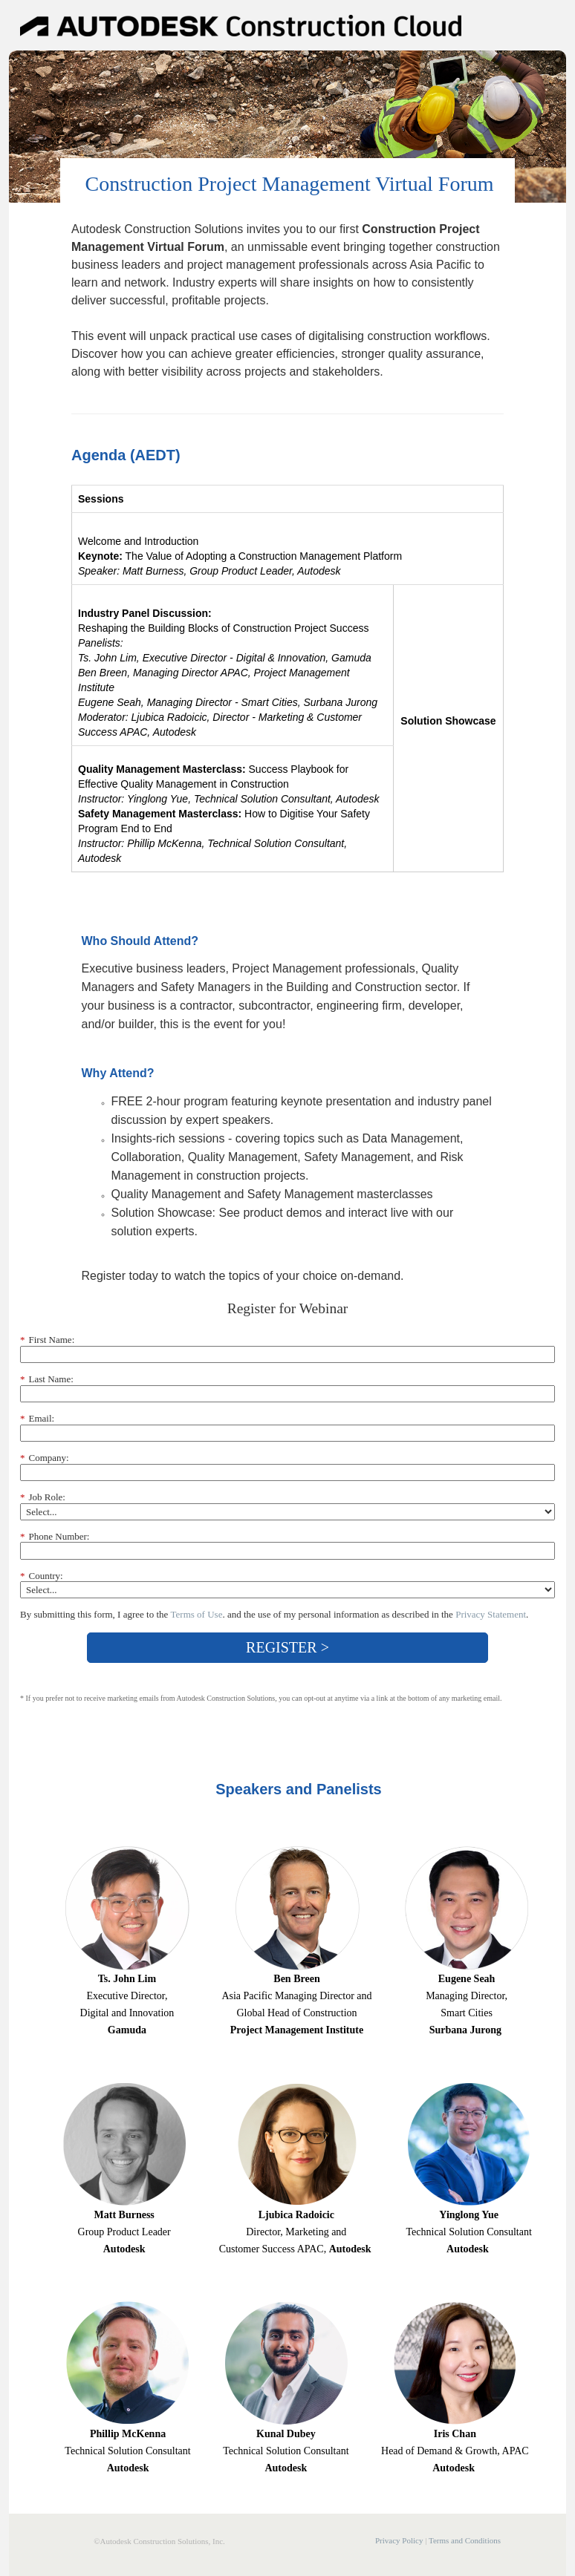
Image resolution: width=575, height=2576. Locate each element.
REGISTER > (287, 1647)
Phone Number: (54, 1537)
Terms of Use (196, 1614)
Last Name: (47, 1379)
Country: (41, 1576)
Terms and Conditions (465, 2540)
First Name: (47, 1340)
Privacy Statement (490, 1614)
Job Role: (42, 1497)
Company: (44, 1458)
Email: (37, 1419)
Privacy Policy (399, 2540)
